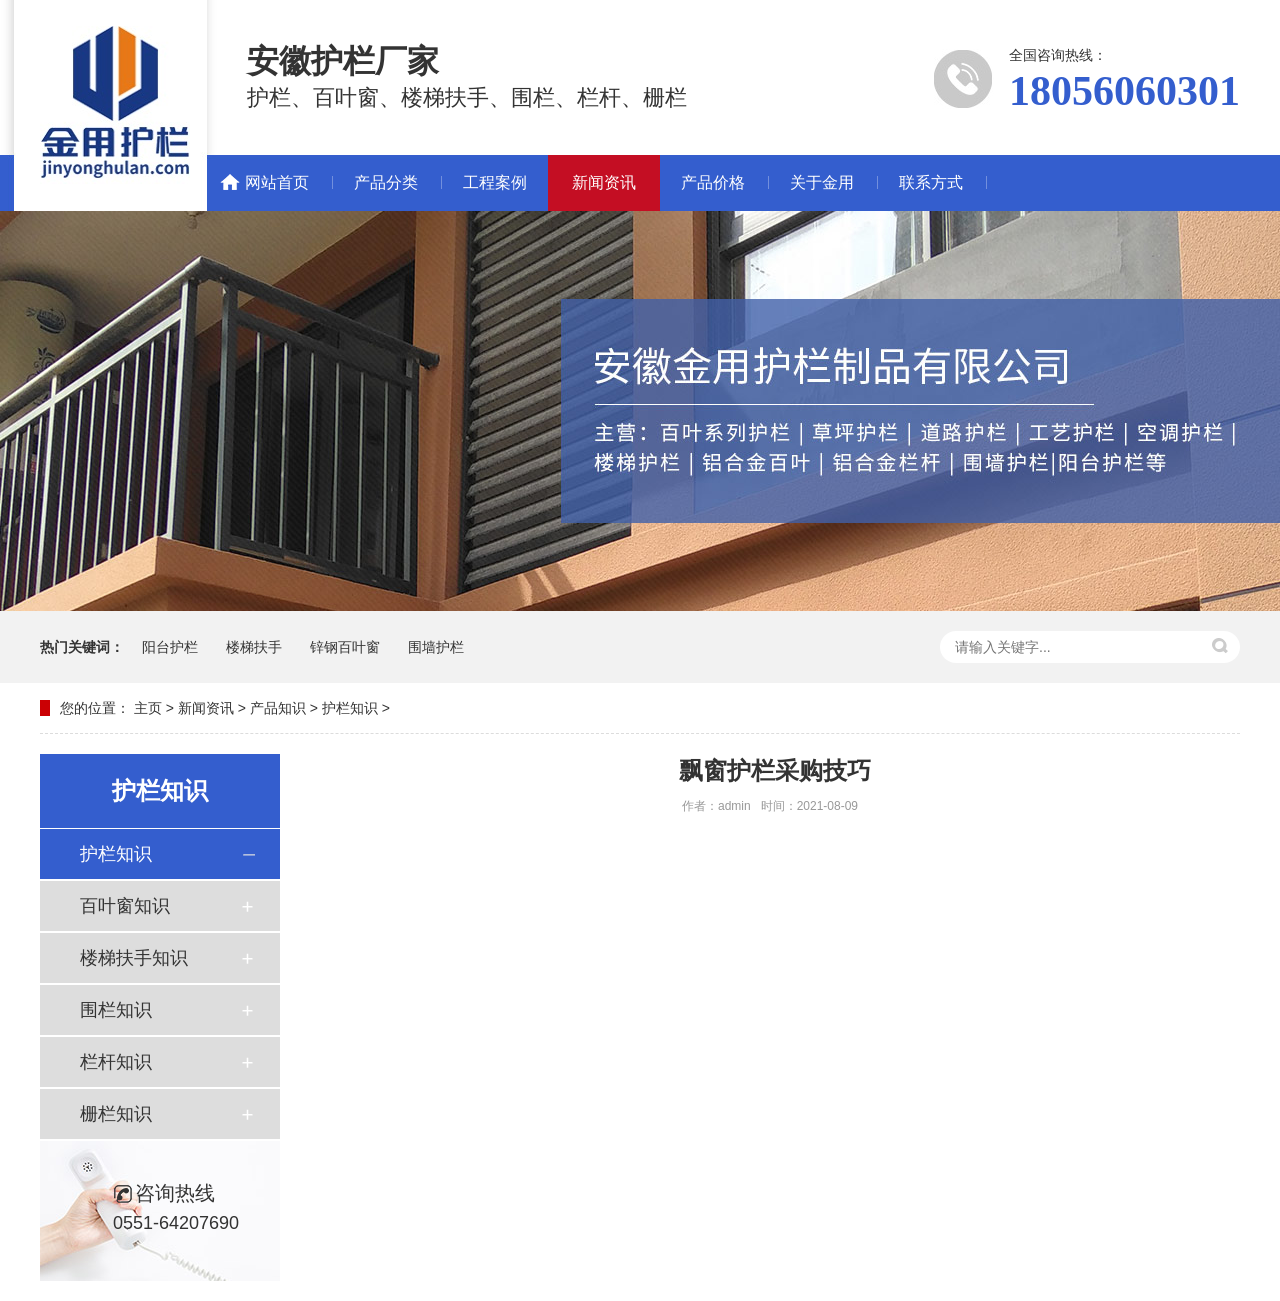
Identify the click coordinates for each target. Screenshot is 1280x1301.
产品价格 (713, 182)
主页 (148, 708)
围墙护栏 (436, 647)
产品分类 (386, 182)
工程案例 (495, 182)
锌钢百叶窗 (345, 647)
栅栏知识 (116, 1114)
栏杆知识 (116, 1062)
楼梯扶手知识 (134, 958)
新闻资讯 (604, 182)
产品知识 (278, 708)
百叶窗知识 (125, 906)
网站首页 (277, 182)
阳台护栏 (170, 647)
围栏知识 (116, 1010)
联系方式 (931, 182)
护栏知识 (350, 708)
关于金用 (822, 182)
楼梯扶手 (254, 647)
